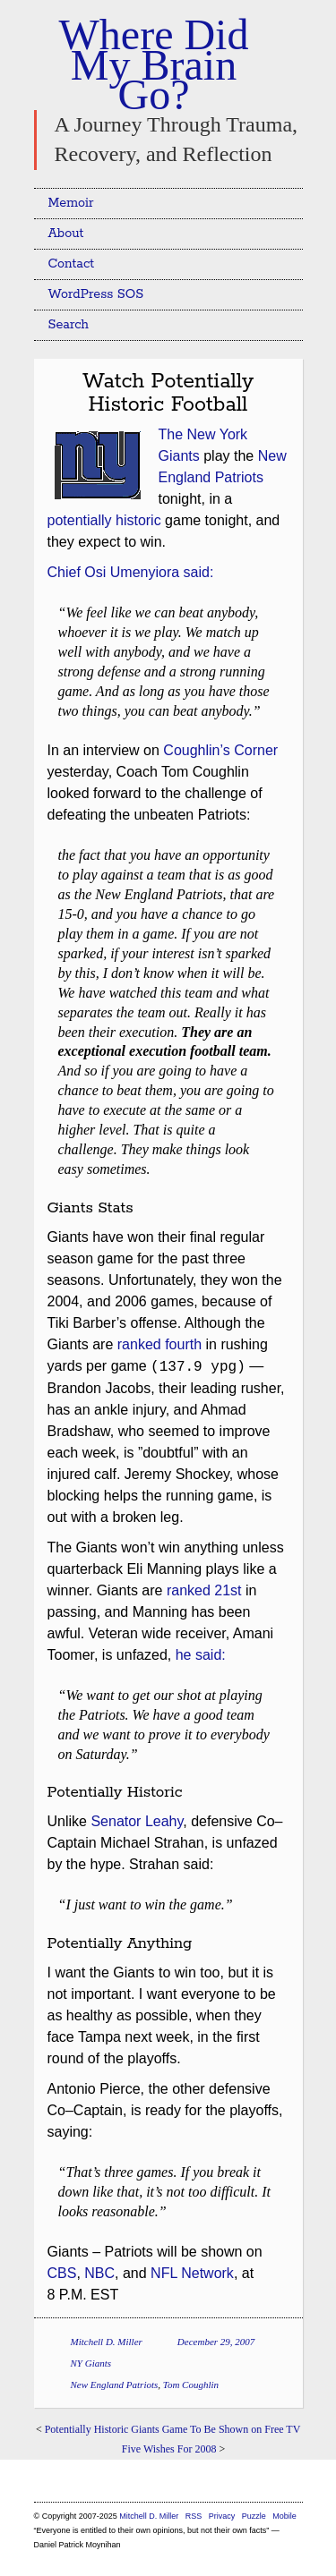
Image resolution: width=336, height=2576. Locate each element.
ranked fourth (159, 1344)
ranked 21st (204, 1590)
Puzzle (254, 2516)
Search (69, 325)
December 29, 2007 (215, 2341)
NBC (99, 2273)
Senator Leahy (136, 1821)
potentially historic (104, 520)
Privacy (222, 2516)
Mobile (284, 2516)
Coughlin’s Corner (220, 750)
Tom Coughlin (191, 2384)
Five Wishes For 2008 (169, 2449)
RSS (194, 2516)
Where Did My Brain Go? (154, 64)
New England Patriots (115, 2384)
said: (199, 572)
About (66, 233)
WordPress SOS (96, 294)
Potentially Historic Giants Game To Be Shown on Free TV (172, 2429)
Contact (71, 264)
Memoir (71, 203)
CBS (62, 2273)
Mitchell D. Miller (106, 2341)
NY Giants (91, 2363)
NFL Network (192, 2273)
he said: (201, 1654)
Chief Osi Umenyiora (113, 572)
